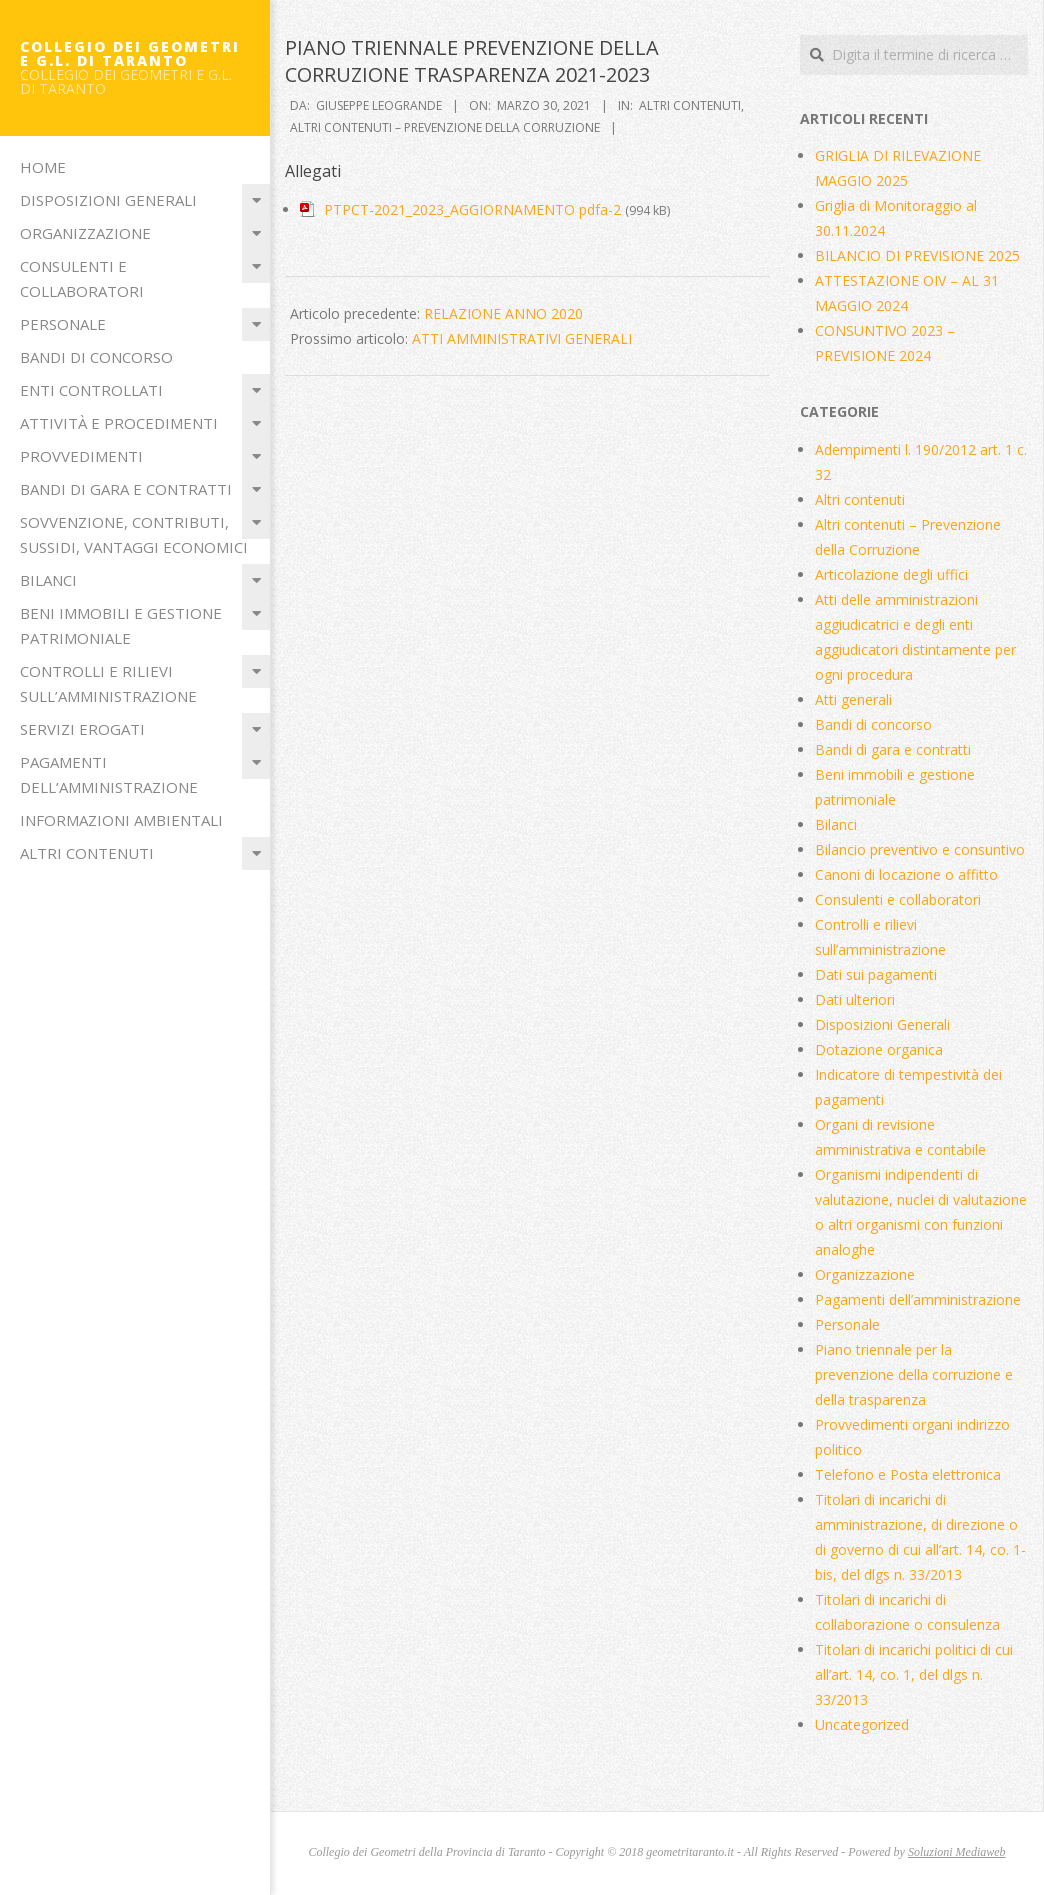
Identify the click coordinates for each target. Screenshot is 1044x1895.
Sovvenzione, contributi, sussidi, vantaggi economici (134, 534)
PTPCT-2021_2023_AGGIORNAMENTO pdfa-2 (472, 209)
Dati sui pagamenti (876, 974)
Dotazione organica (879, 1049)
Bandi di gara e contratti (126, 489)
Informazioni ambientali (121, 820)
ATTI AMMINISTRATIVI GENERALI (522, 338)
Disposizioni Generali (108, 200)
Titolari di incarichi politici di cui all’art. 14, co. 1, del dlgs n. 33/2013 (914, 1674)
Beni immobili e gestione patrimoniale (121, 625)
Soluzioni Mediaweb (957, 1852)
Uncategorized (862, 1724)
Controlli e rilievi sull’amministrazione (108, 683)
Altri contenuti (87, 853)
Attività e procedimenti (119, 423)
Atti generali (853, 699)
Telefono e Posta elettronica (908, 1474)
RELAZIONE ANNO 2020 (503, 313)
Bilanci (48, 580)
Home (43, 167)
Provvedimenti (81, 456)
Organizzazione (85, 233)
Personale (63, 324)
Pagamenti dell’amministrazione (109, 774)
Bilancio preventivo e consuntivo (920, 849)
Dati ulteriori (855, 999)
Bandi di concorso (96, 357)
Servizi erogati (82, 729)
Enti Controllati (91, 390)
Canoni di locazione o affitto (906, 874)
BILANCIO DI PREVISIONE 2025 (917, 255)
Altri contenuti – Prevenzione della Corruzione (445, 127)
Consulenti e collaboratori (82, 278)
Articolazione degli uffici (891, 574)
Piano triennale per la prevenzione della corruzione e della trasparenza (914, 1374)
